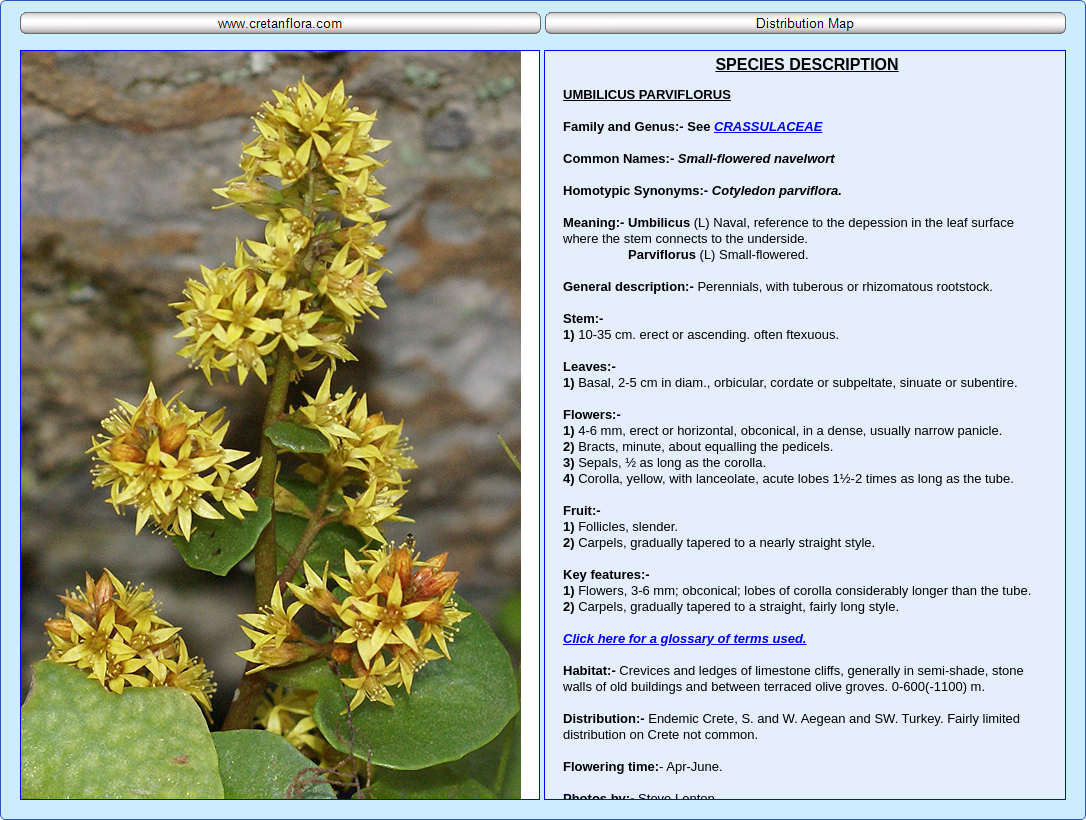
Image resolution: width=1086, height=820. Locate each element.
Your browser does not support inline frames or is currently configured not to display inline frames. (805, 425)
